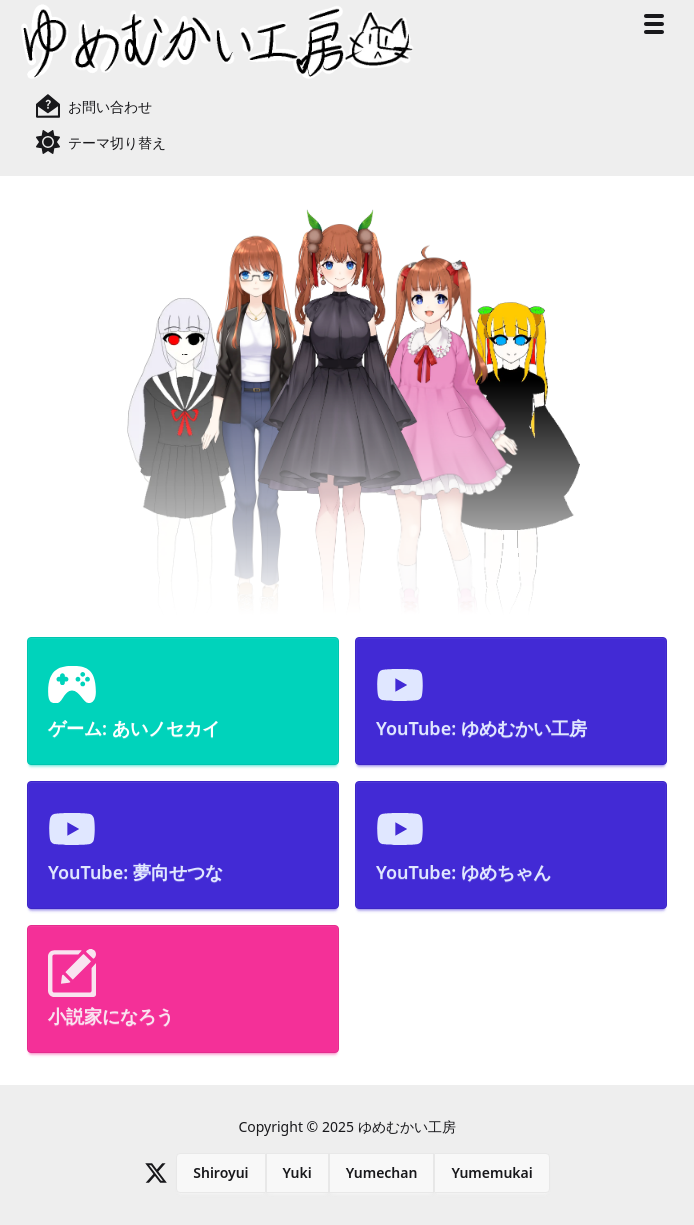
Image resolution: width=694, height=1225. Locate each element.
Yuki (297, 1172)
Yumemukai (491, 1172)
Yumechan (382, 1172)
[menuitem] (183, 701)
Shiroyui (220, 1172)
